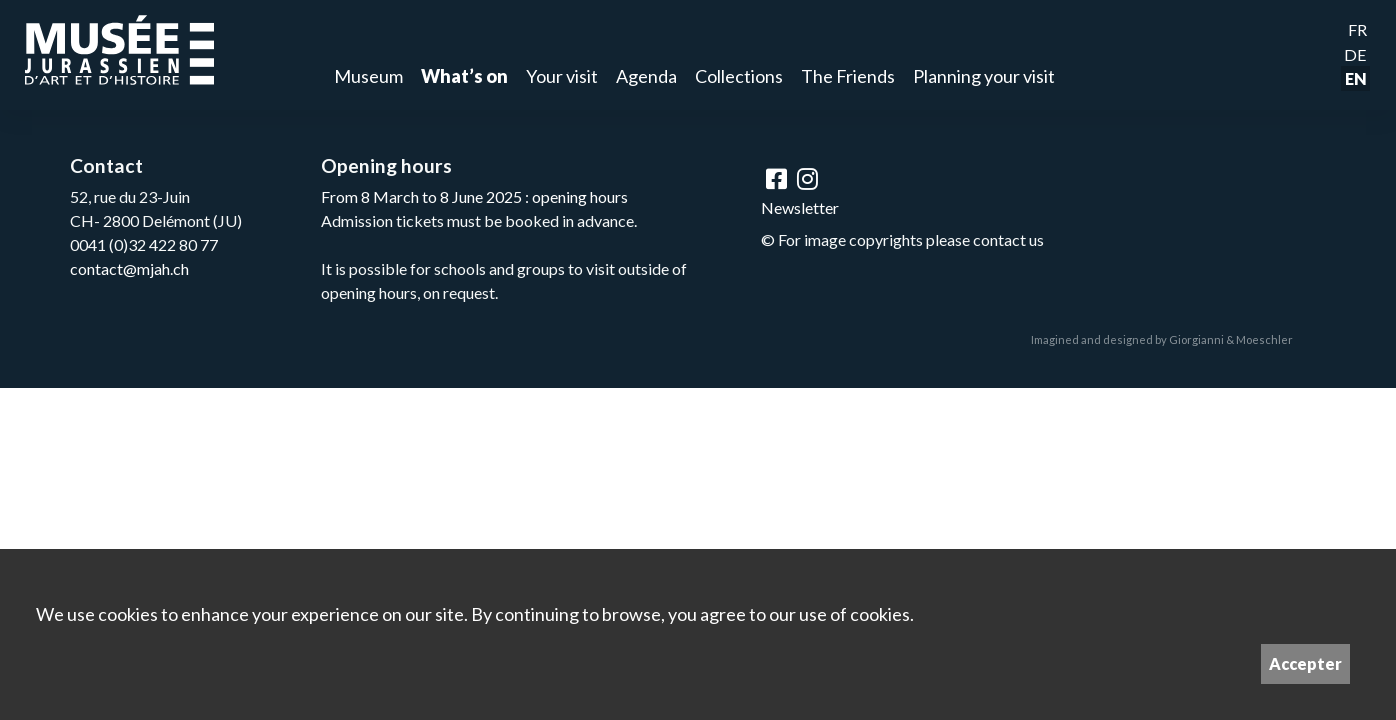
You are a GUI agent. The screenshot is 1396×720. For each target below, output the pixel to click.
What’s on (464, 76)
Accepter (1305, 663)
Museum (368, 76)
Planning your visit (984, 76)
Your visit (562, 76)
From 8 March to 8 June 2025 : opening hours (474, 196)
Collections (739, 76)
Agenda (646, 76)
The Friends (848, 76)
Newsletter (800, 207)
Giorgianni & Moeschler (1231, 339)
